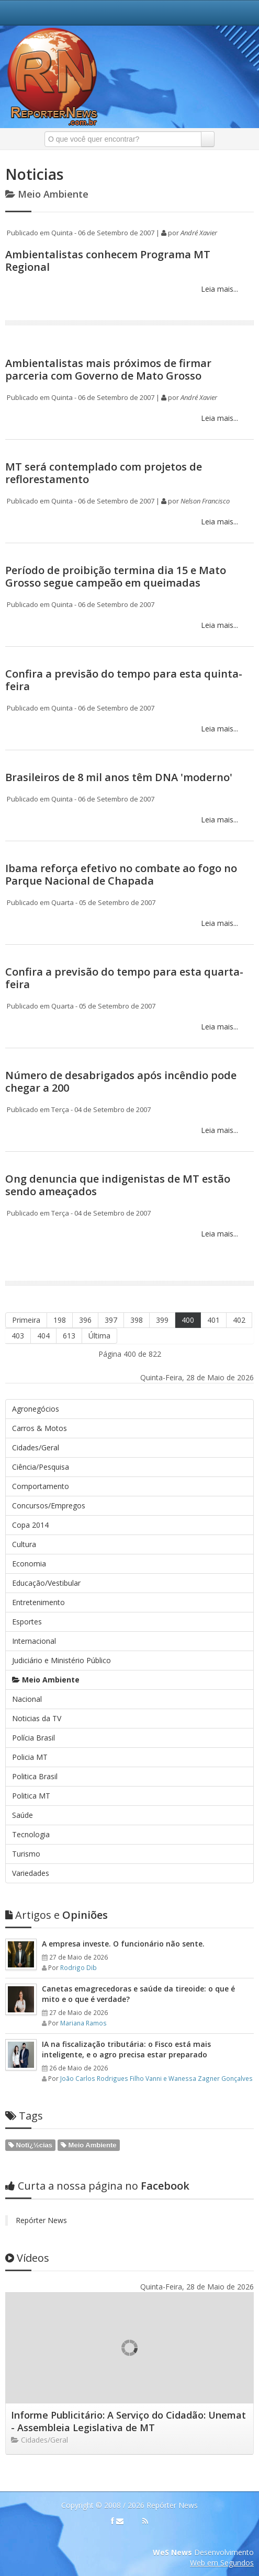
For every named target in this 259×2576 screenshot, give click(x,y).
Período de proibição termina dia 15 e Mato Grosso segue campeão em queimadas (115, 576)
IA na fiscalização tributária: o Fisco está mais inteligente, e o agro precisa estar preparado (126, 2049)
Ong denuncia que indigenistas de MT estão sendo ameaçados (117, 1185)
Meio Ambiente (46, 1680)
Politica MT (31, 1796)
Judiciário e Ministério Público (61, 1660)
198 (59, 1320)
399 (162, 1320)
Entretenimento (38, 1602)
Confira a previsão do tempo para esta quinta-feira (123, 680)
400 (188, 1320)
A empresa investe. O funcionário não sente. (123, 1944)
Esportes (27, 1622)
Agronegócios (35, 1409)
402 (239, 1320)
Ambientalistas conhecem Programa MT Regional (107, 260)
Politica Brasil (35, 1776)
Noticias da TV (36, 1718)
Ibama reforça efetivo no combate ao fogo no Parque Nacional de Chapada (121, 874)
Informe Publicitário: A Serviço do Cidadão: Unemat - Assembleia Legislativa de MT (128, 2421)
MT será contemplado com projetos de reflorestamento (103, 473)
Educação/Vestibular (46, 1583)
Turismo (26, 1854)
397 (111, 1320)
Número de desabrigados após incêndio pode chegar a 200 (121, 1081)
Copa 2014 (30, 1525)
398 (136, 1320)
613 (69, 1336)
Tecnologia (31, 1834)
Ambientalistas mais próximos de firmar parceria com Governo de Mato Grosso (108, 369)
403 (18, 1336)
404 (43, 1336)
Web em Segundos (222, 2563)
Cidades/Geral (35, 1447)
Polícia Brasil (33, 1738)
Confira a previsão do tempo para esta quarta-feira (124, 978)
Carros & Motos (39, 1428)
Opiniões (56, 1915)
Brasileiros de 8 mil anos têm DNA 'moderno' (118, 777)
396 (85, 1320)
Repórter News (41, 2220)
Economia (29, 1564)
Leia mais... (218, 289)
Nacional (27, 1699)
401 (213, 1320)
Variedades (30, 1873)
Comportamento (40, 1486)
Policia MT (30, 1757)
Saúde (22, 1815)
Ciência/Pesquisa (40, 1467)
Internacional (34, 1641)
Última (99, 1336)
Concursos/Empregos (48, 1505)
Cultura (24, 1544)
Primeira (26, 1320)
